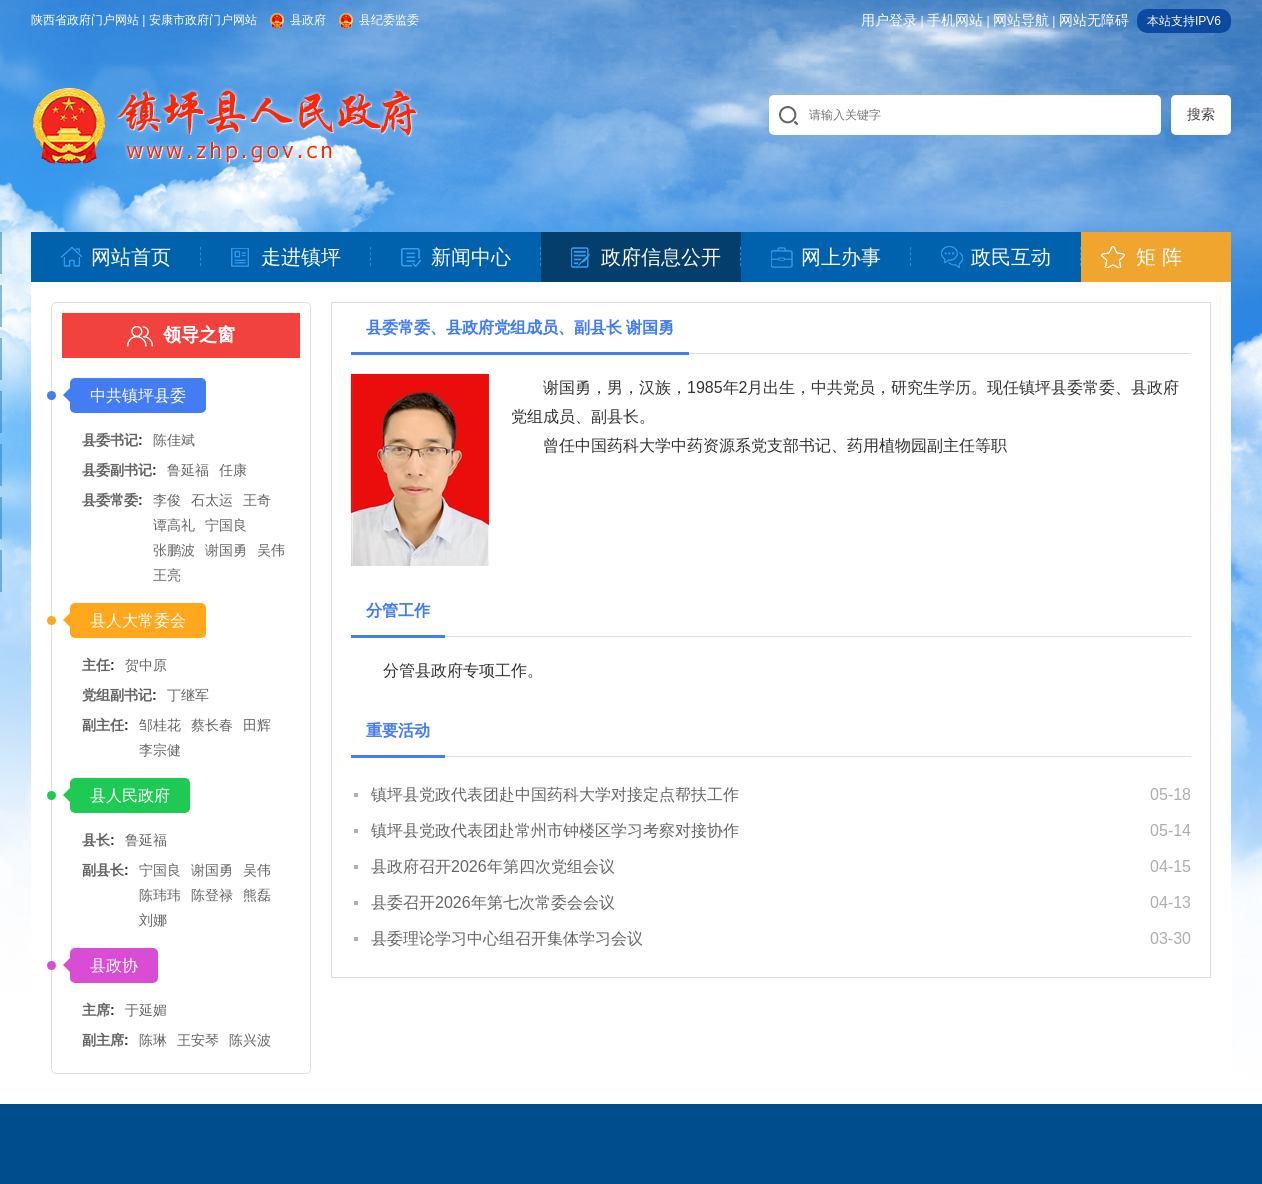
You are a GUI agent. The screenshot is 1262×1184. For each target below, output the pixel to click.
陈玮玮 (160, 895)
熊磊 (257, 895)
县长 (96, 840)
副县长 (103, 870)
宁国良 (226, 525)
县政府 (308, 20)
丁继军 (188, 695)
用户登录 (889, 20)
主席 (96, 1010)
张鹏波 (174, 550)
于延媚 (146, 1010)
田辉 (257, 725)
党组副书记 (117, 695)
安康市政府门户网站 (203, 20)
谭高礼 (174, 525)
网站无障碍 (1094, 20)
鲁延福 (188, 470)
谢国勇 (226, 550)
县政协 (114, 965)
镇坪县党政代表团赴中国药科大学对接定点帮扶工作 (555, 794)
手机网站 (955, 20)
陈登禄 (212, 895)
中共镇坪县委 (138, 395)
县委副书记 (117, 470)
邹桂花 (160, 725)
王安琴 (198, 1040)
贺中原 (146, 665)
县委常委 (110, 500)
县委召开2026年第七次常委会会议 (493, 902)
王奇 (257, 500)
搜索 (1201, 114)
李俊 (167, 500)
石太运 (212, 500)
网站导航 (1021, 20)
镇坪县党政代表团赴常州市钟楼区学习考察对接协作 (555, 830)
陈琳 (153, 1040)
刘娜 (153, 920)
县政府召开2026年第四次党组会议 (493, 866)
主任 (96, 665)
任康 (233, 470)
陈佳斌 (174, 440)
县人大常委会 (138, 620)
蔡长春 (212, 725)
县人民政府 (130, 795)
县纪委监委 (389, 20)
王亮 (167, 575)
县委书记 (110, 440)
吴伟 (271, 550)
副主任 (103, 725)
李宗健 (160, 750)
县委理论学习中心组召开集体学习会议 (507, 938)
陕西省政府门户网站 (85, 20)
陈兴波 (250, 1040)
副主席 (103, 1040)
